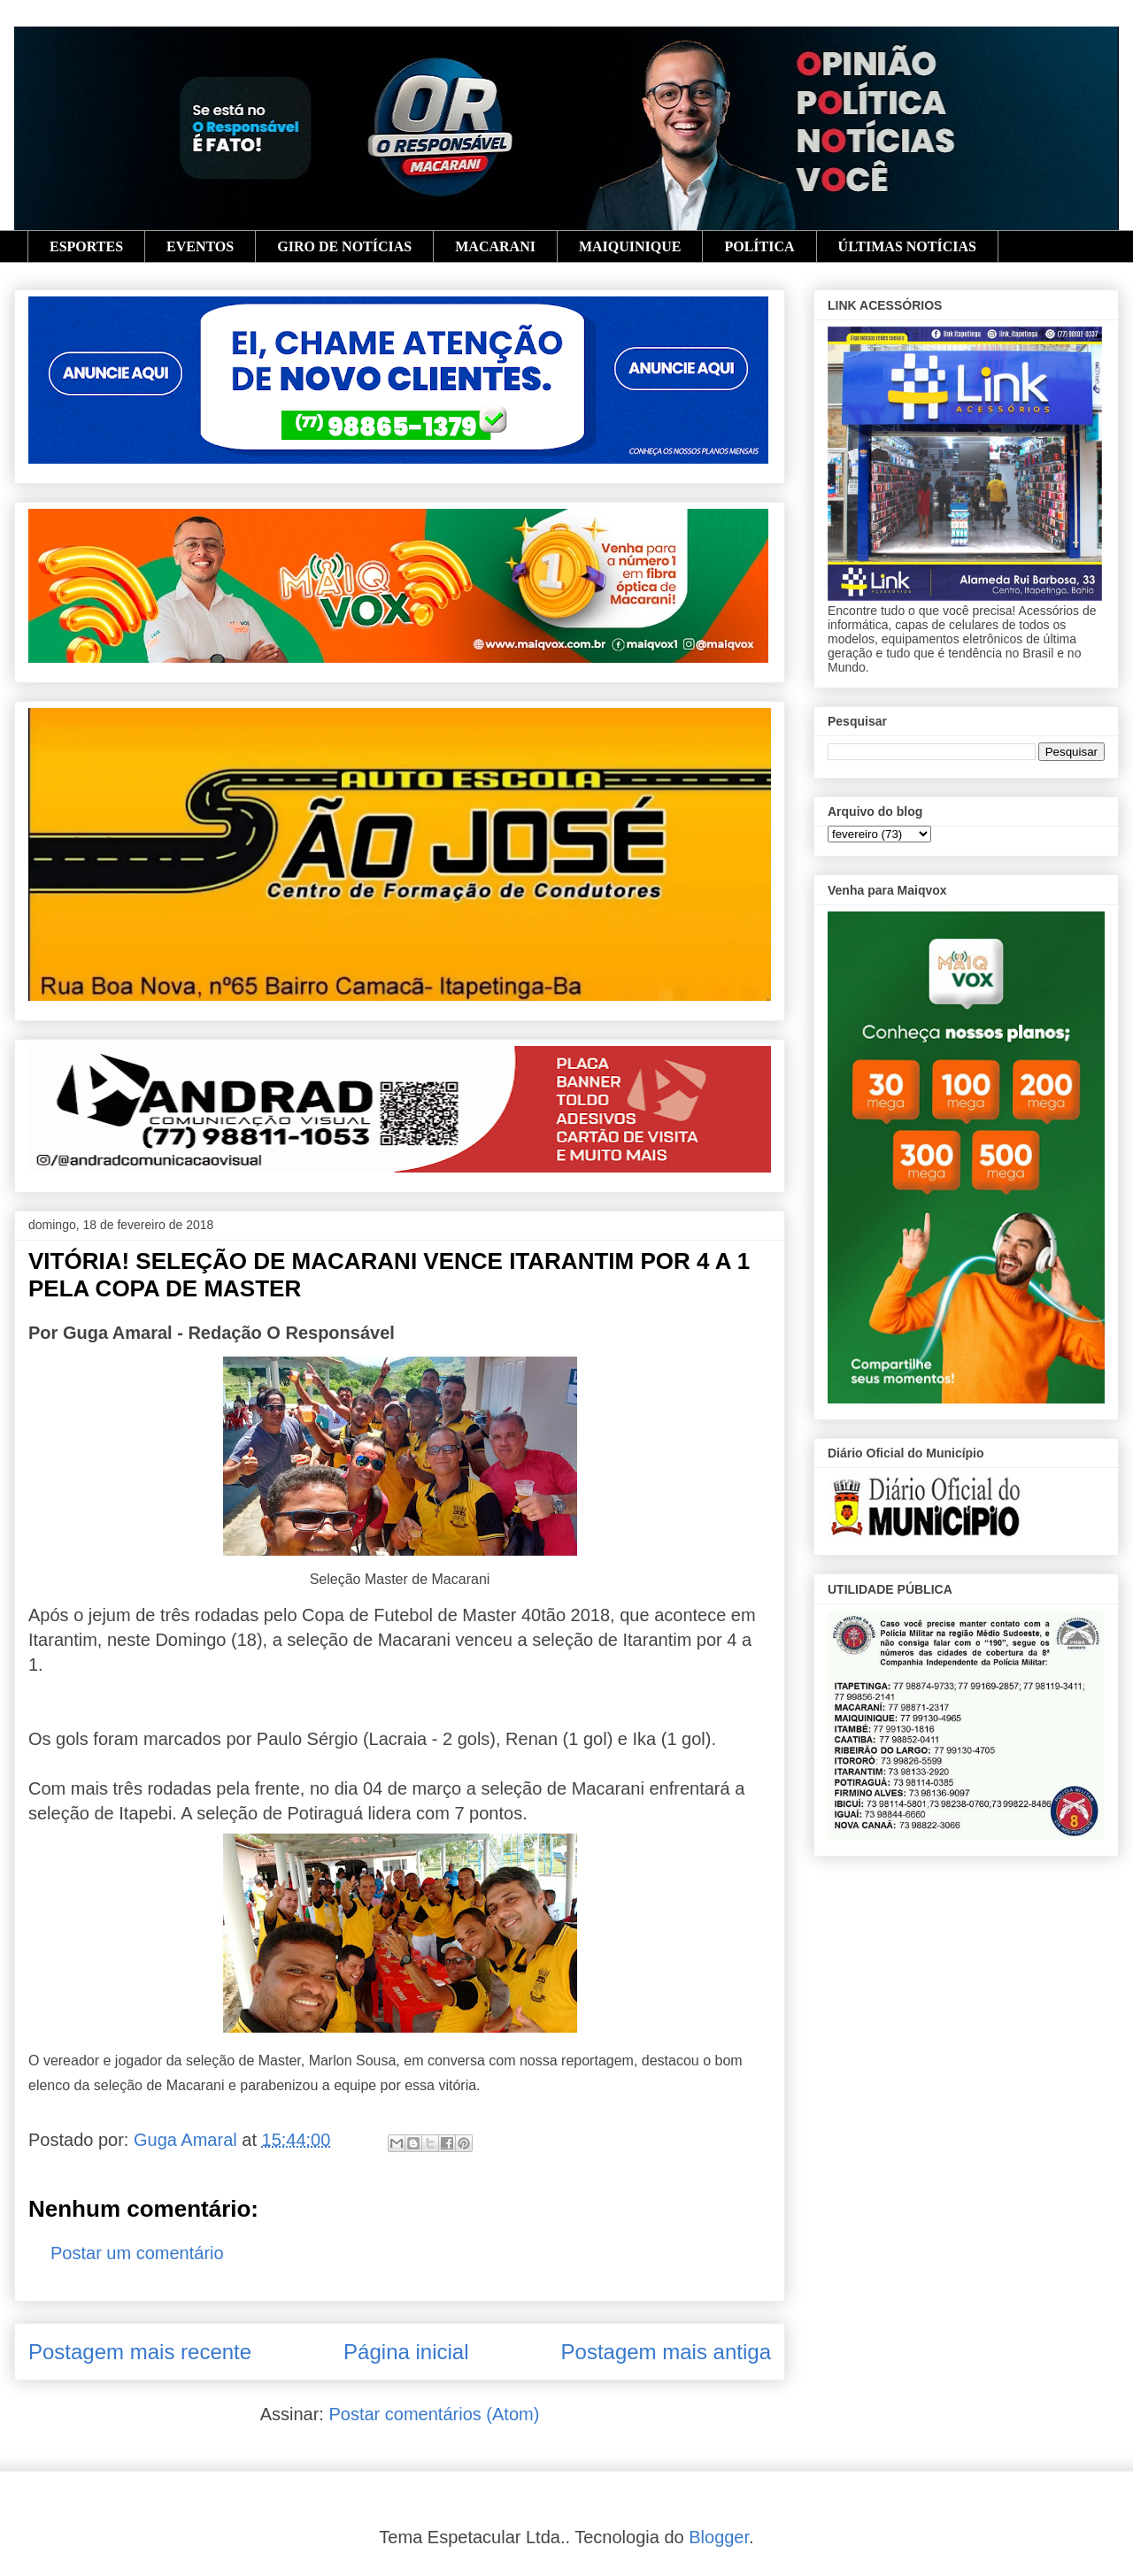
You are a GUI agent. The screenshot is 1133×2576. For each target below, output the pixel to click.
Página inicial (405, 2352)
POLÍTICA (759, 246)
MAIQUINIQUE (630, 246)
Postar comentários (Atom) (433, 2414)
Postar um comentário (137, 2253)
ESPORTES (86, 246)
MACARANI (495, 246)
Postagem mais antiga (666, 2352)
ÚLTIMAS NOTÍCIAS (907, 246)
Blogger (719, 2537)
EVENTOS (200, 246)
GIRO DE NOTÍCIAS (344, 246)
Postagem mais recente (139, 2352)
